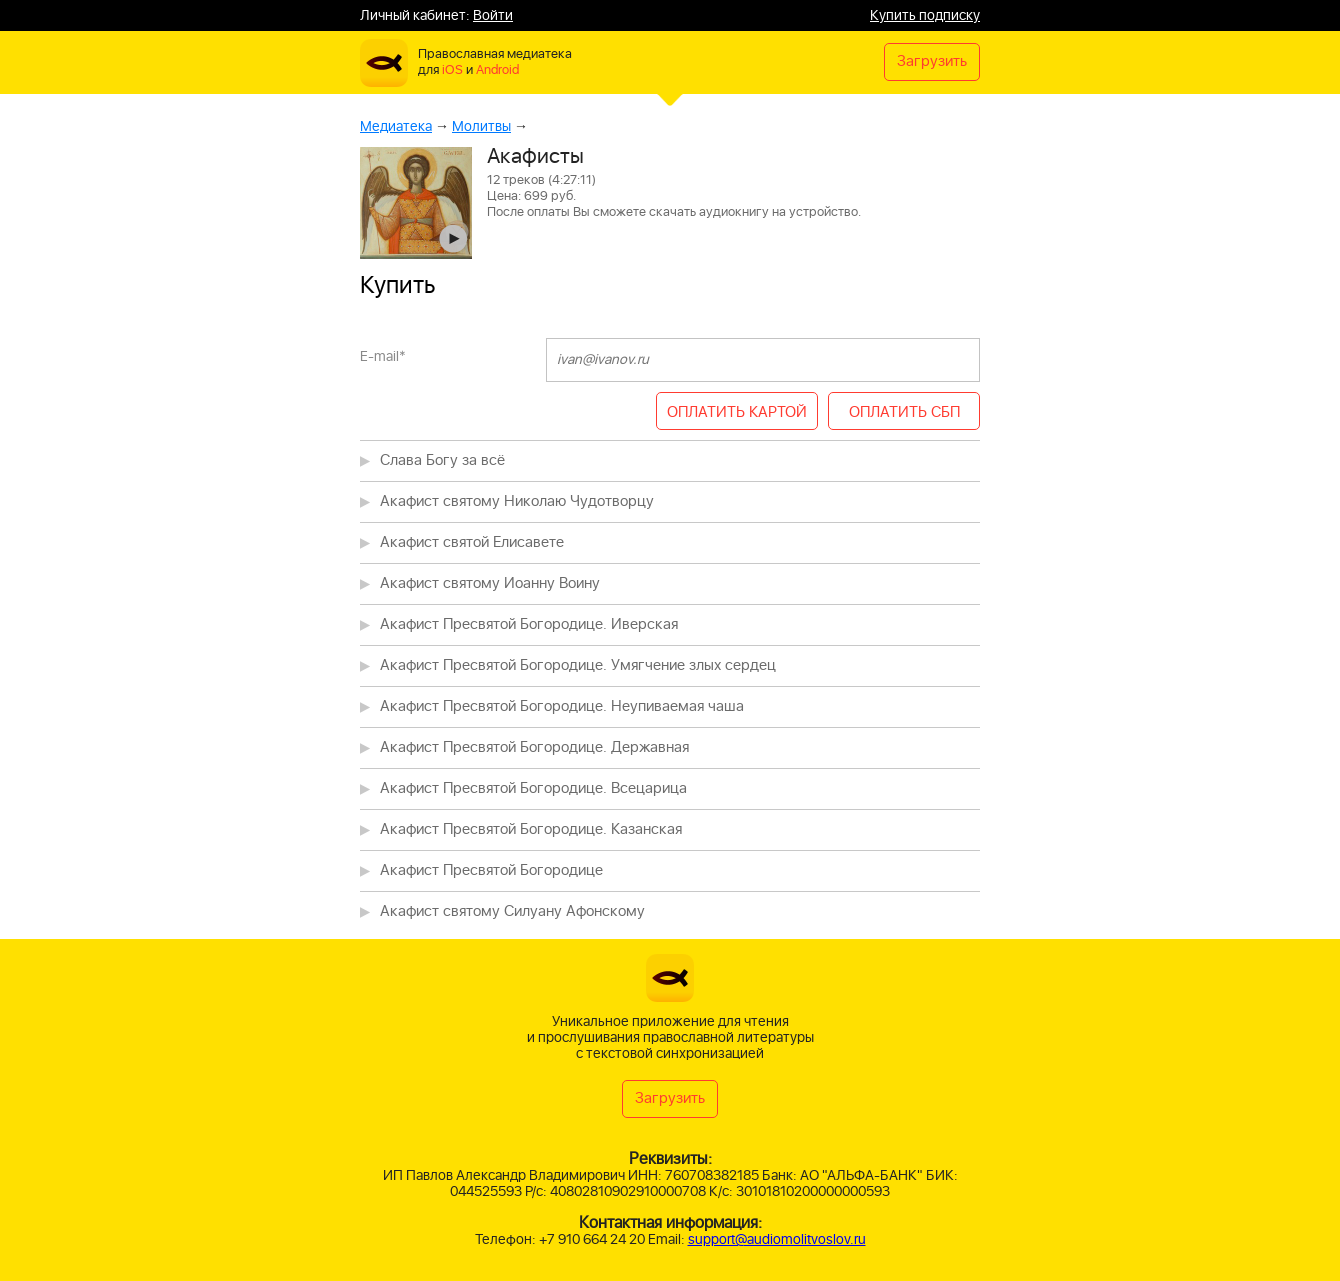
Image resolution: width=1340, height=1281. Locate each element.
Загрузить (932, 61)
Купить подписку (925, 15)
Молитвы (481, 126)
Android (497, 70)
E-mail (383, 356)
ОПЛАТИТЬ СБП (904, 412)
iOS (452, 70)
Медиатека (396, 126)
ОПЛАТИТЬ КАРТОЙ (737, 412)
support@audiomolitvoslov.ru (777, 1239)
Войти (493, 15)
